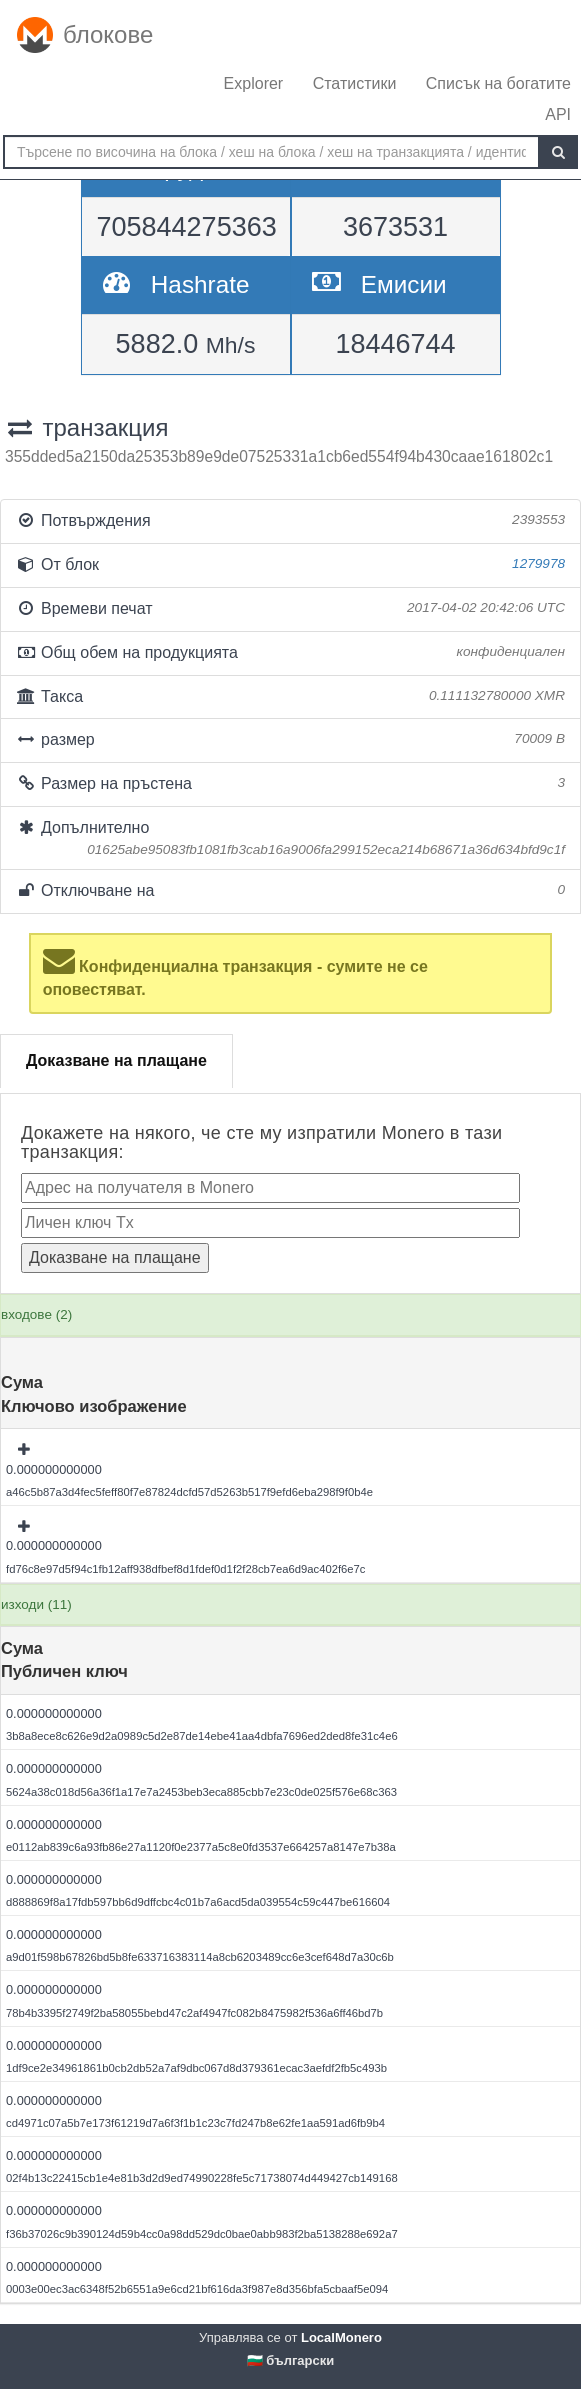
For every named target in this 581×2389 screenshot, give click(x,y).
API (558, 114)
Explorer (254, 83)
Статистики (355, 83)
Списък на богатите (498, 83)
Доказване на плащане (116, 1060)
